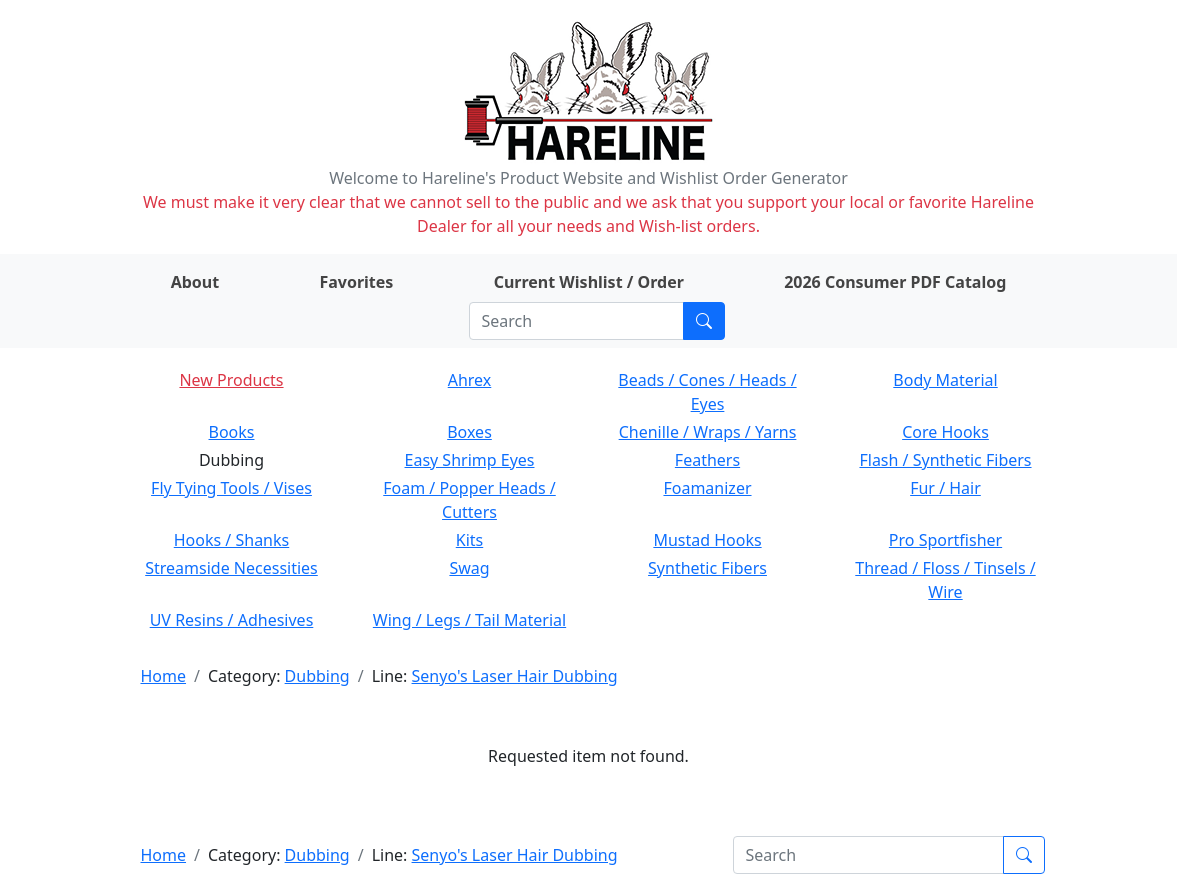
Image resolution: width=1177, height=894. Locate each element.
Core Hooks (945, 432)
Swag (469, 568)
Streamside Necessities (231, 568)
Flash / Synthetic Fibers (945, 460)
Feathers (707, 460)
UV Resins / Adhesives (232, 620)
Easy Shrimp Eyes (470, 460)
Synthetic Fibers (707, 568)
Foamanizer (707, 488)
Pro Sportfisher (945, 540)
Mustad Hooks (707, 540)
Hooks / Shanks (231, 540)
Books (232, 432)
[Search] (576, 321)
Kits (469, 540)
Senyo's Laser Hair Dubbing (515, 676)
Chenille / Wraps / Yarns (708, 432)
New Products (231, 380)
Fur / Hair (945, 488)
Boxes (469, 432)
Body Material (945, 380)
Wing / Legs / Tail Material (469, 620)
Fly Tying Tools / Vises (231, 488)
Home (164, 676)
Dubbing (317, 676)
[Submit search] (704, 321)
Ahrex (470, 380)
